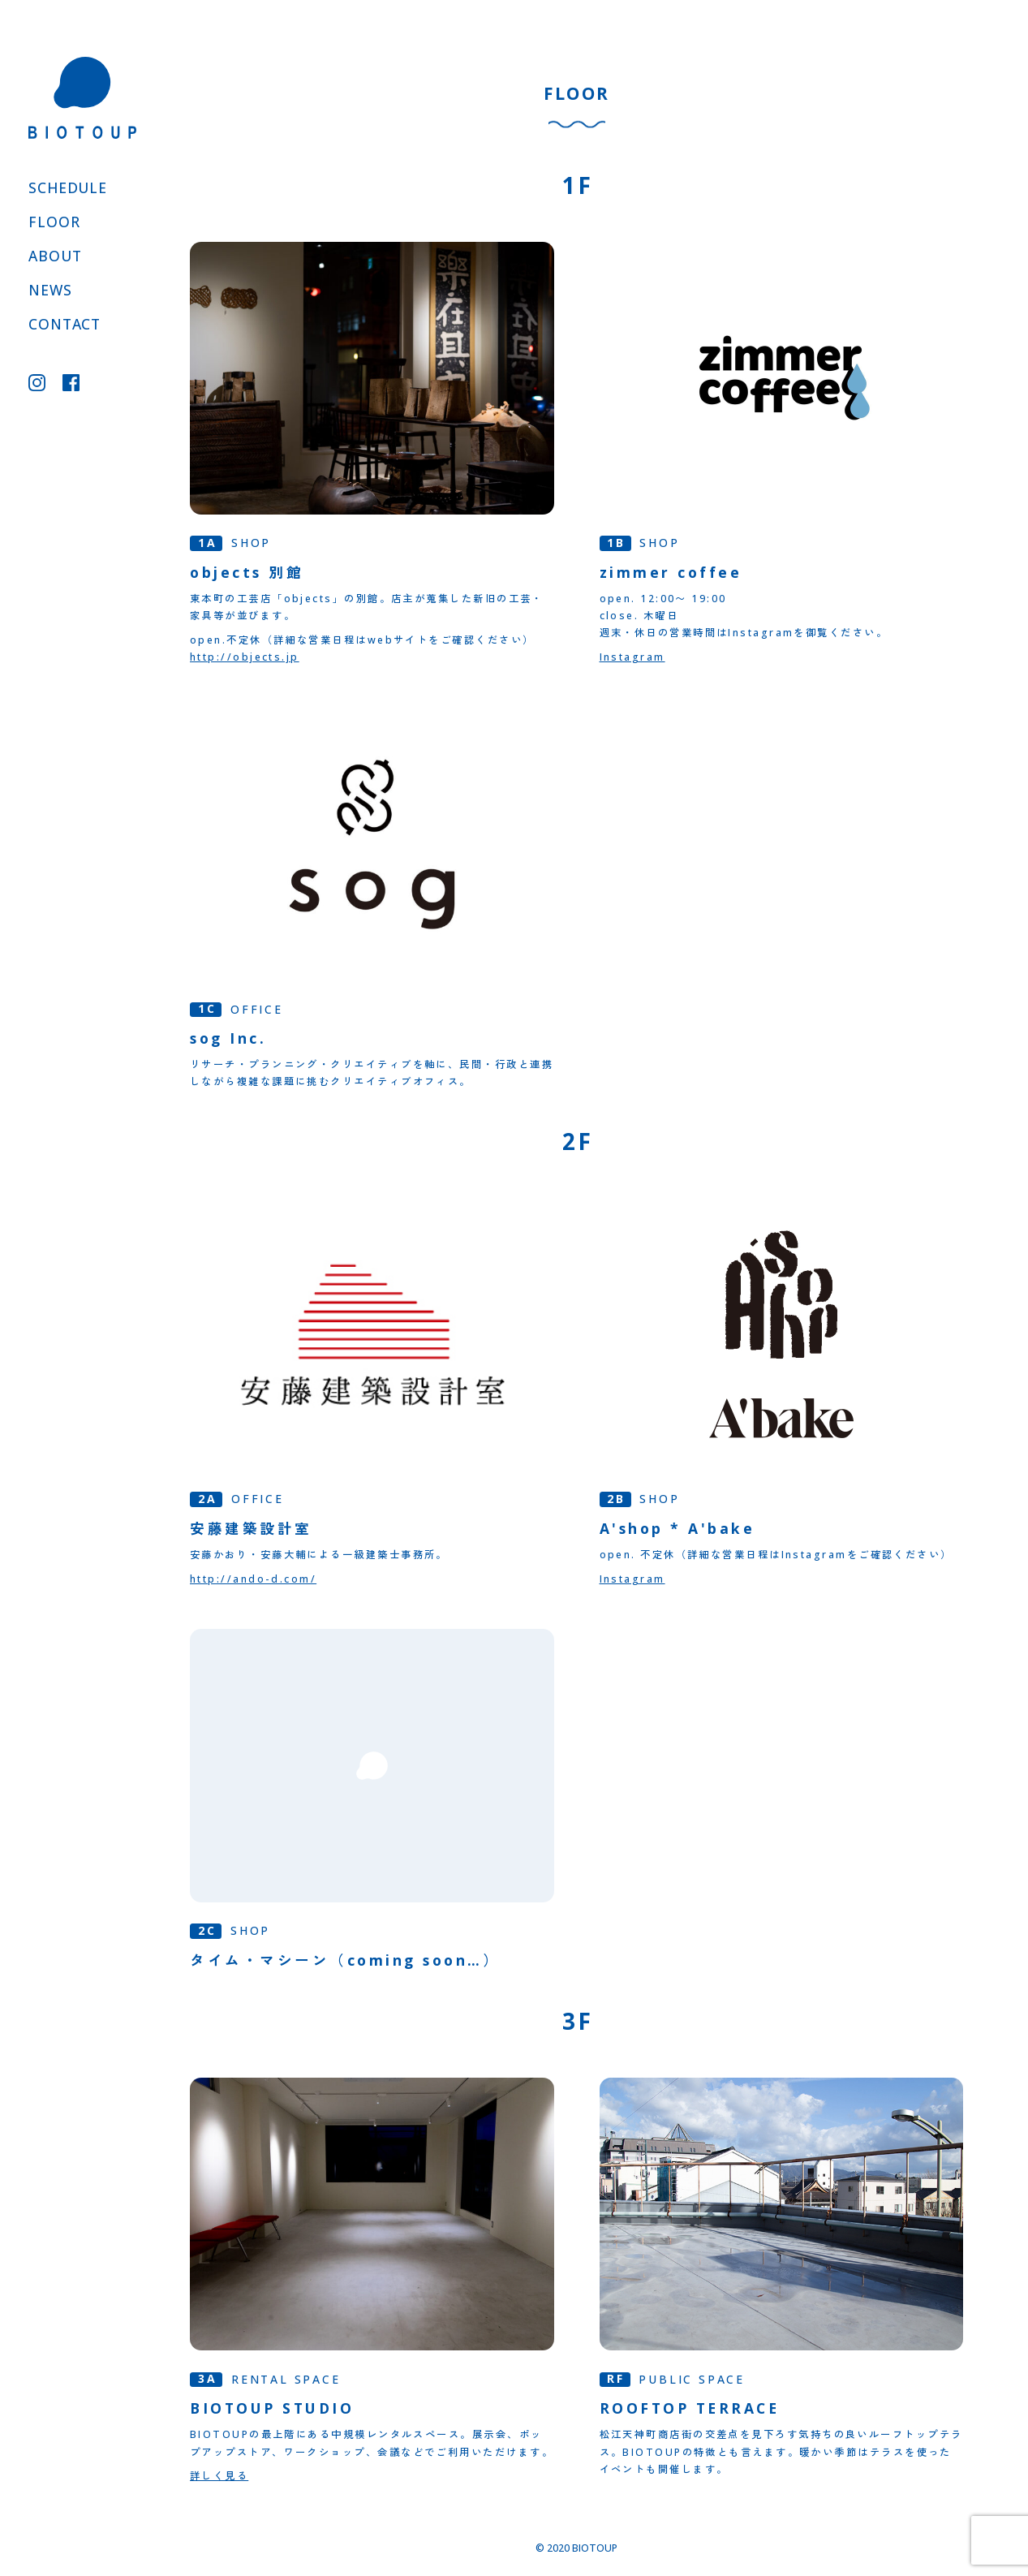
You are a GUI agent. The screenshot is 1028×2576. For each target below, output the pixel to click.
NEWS (50, 289)
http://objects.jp (244, 657)
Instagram (632, 657)
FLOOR (54, 221)
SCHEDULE (67, 187)
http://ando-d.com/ (253, 1579)
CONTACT (64, 324)
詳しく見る (219, 2476)
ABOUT (54, 255)
